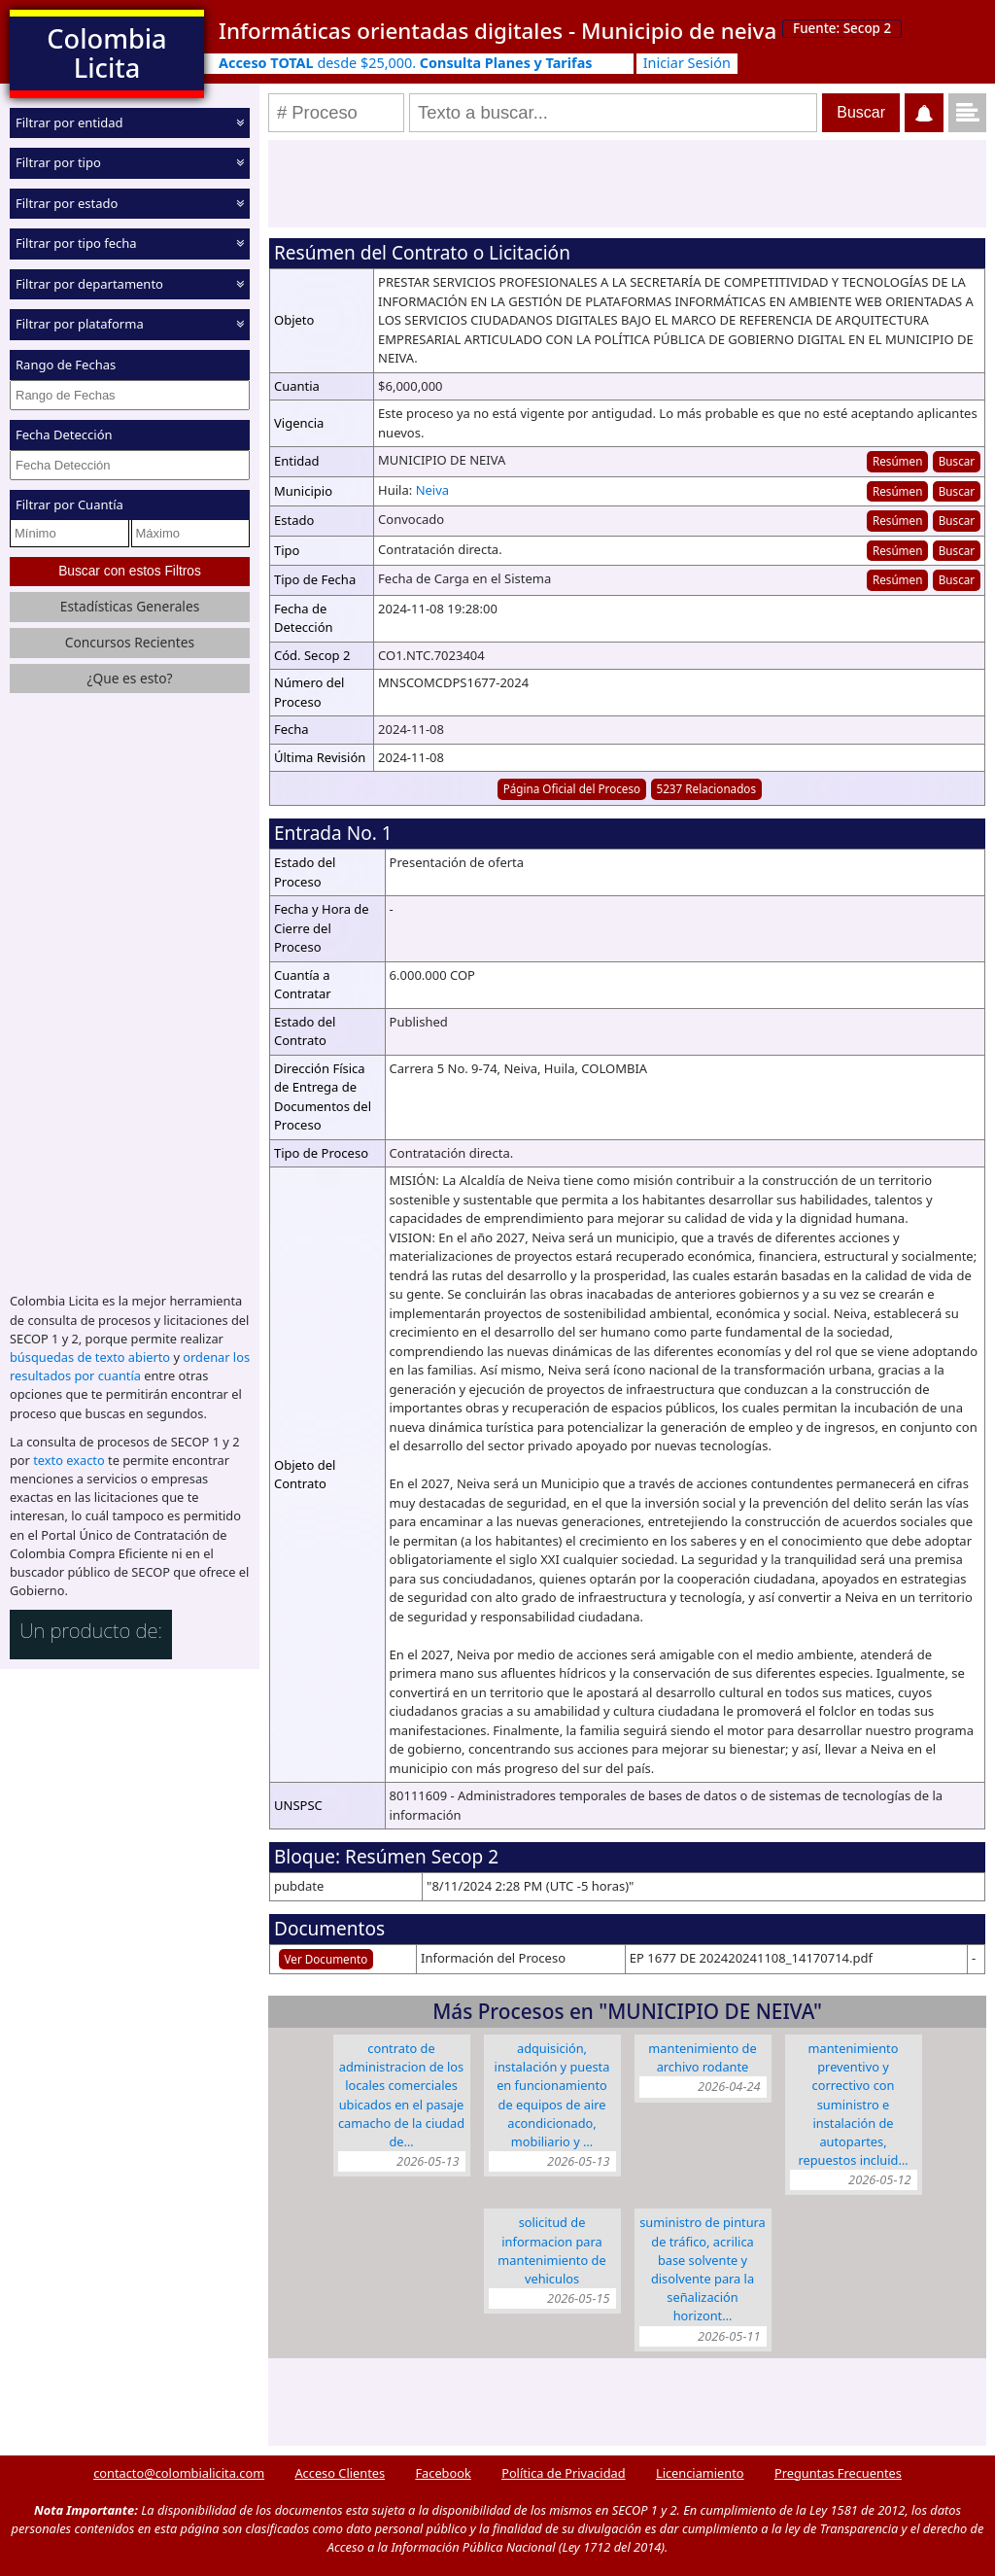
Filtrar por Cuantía (69, 504)
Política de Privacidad (563, 2473)
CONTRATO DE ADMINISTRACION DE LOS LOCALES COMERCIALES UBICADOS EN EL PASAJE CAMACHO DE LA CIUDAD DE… (401, 2094)
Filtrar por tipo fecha (76, 243)
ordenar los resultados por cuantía (130, 1366)
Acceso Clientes (339, 2473)
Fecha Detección (64, 434)
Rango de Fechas (66, 364)
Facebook (442, 2473)
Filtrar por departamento (89, 284)
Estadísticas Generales (130, 606)
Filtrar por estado (67, 203)
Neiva (432, 490)
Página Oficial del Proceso (572, 788)
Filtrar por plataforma (80, 323)
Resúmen (897, 461)
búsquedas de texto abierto (90, 1357)
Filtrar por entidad (69, 122)
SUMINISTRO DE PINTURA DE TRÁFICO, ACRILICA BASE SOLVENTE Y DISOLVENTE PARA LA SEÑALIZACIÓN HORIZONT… (702, 2268)
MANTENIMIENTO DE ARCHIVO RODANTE (702, 2057)
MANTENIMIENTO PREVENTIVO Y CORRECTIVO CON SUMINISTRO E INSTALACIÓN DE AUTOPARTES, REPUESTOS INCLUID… (853, 2104)
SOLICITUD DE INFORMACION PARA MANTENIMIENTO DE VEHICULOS (551, 2250)
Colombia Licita (106, 53)
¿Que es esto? (129, 678)
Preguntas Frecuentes (838, 2473)
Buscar (957, 461)
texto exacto (68, 1460)
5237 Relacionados (706, 788)
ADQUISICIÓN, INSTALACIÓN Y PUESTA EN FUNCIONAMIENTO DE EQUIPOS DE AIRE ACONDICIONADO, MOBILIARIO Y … (552, 2094)
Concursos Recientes (129, 642)
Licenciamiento (700, 2473)
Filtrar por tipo (58, 162)
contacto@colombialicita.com (178, 2473)
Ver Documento (326, 1959)
